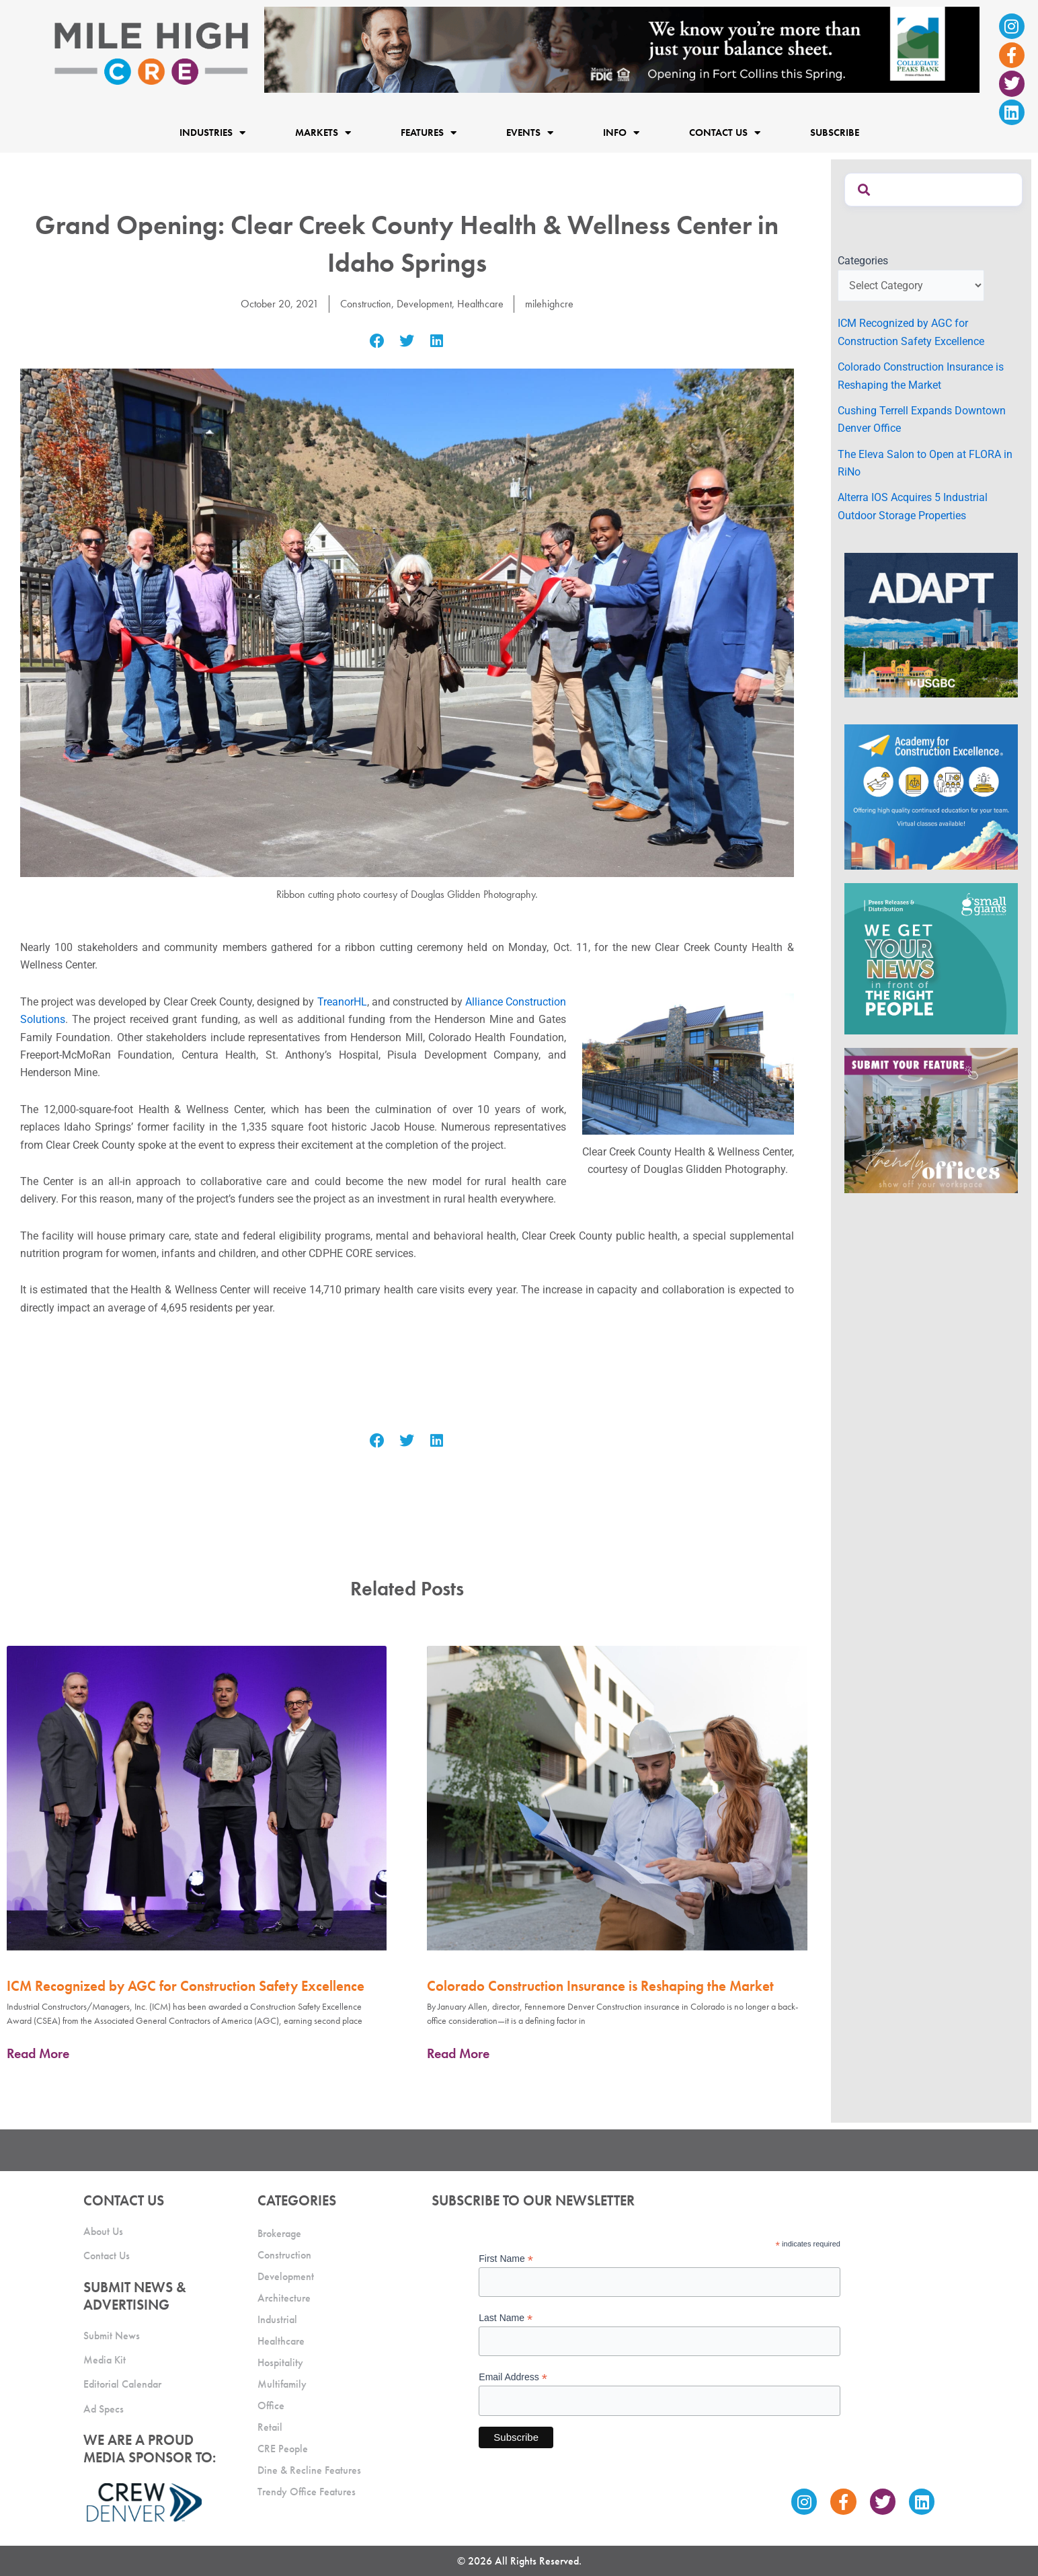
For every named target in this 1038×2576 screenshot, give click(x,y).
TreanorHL (342, 1001)
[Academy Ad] (931, 796)
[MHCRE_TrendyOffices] (931, 1119)
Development (424, 304)
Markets (323, 132)
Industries (212, 132)
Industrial (277, 2319)
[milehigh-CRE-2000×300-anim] (622, 48)
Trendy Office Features (306, 2492)
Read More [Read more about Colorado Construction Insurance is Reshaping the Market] (458, 2053)
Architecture (284, 2298)
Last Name (505, 2318)
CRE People (282, 2448)
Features (428, 132)
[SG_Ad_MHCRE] (931, 958)
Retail (269, 2427)
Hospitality (280, 2362)
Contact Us (724, 132)
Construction (365, 304)
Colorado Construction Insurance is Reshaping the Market (600, 1986)
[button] (377, 340)
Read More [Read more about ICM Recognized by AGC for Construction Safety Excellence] (38, 2053)
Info (621, 132)
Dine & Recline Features (309, 2470)
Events (529, 132)
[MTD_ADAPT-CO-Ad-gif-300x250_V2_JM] (931, 624)
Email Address (513, 2377)
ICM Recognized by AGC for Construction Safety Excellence (185, 1986)
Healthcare (480, 304)
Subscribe (834, 132)
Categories (863, 260)
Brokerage (279, 2233)
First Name (506, 2258)
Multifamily (282, 2384)
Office (270, 2405)
